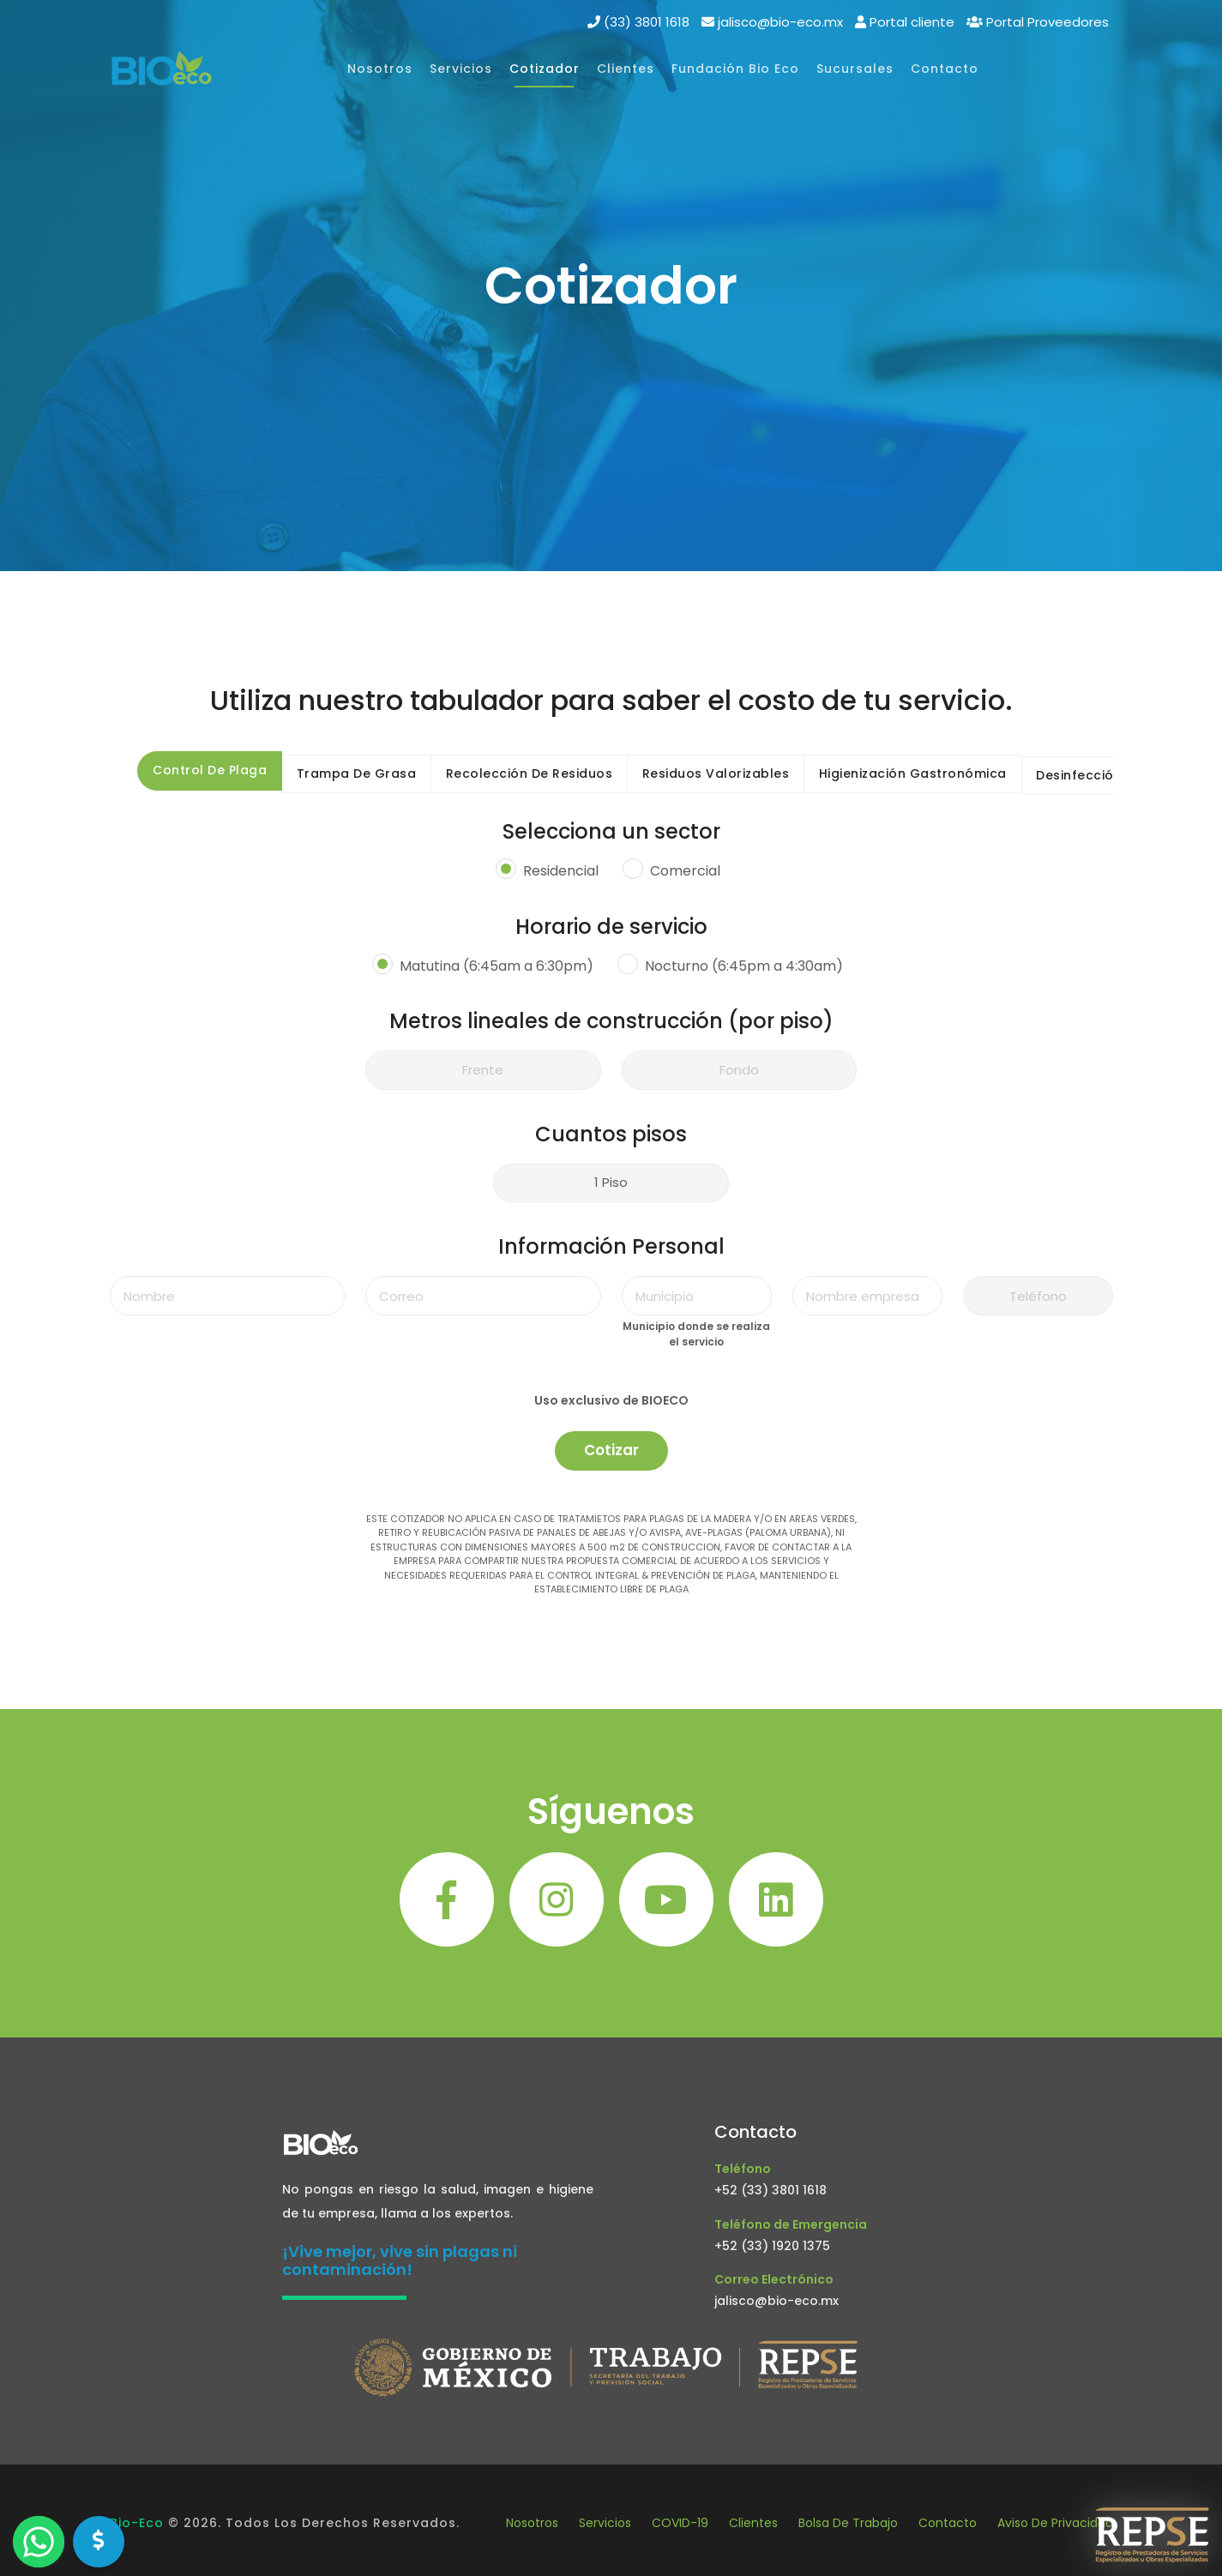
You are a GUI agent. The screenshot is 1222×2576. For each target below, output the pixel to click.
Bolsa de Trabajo (848, 2522)
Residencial (561, 872)
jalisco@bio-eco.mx (776, 2300)
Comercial (685, 872)
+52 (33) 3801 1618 (770, 2190)
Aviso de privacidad (1055, 2522)
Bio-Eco (137, 2522)
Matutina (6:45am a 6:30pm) (496, 966)
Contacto (947, 2522)
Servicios (605, 2522)
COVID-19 (680, 2522)
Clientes (753, 2522)
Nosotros (532, 2522)
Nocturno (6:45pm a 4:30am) (744, 966)
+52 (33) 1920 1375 (772, 2245)
